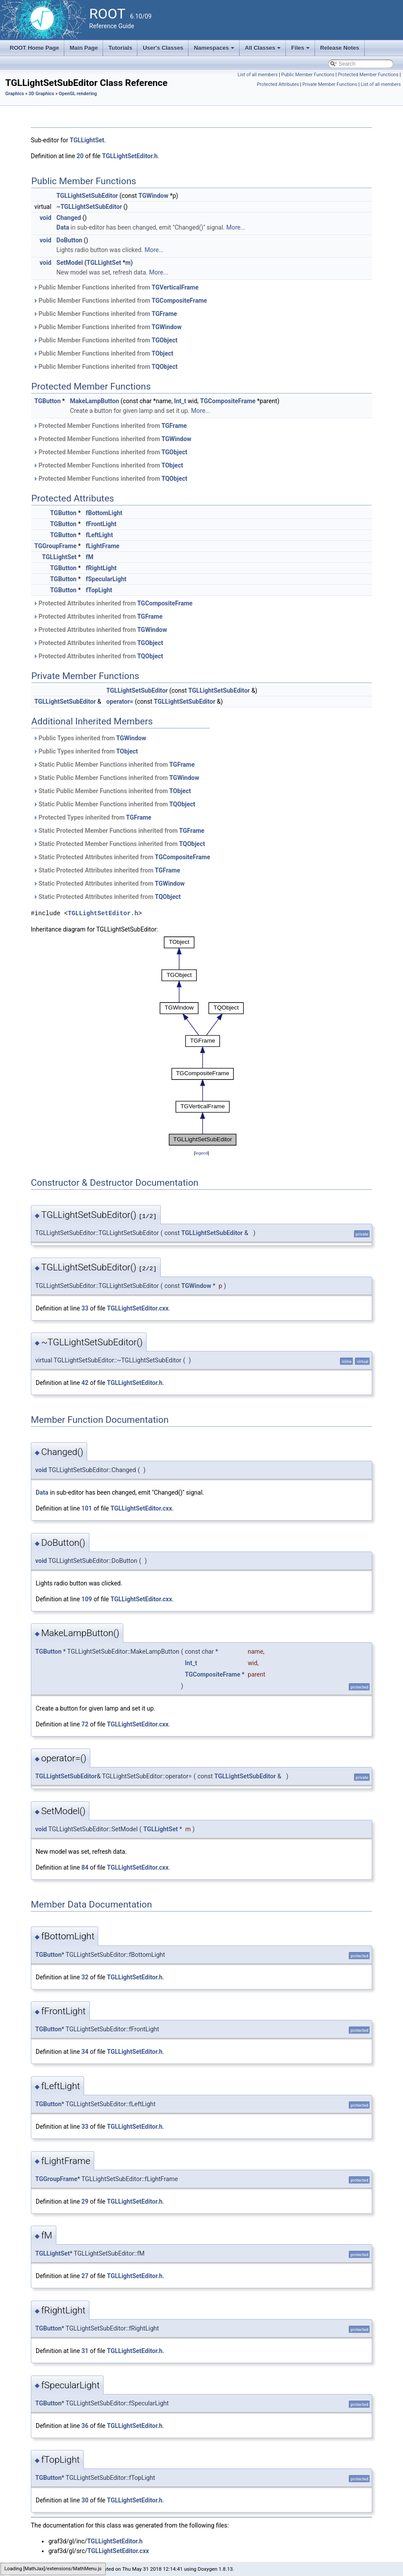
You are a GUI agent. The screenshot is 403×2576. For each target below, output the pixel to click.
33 (85, 1308)
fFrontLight (101, 523)
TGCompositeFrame (179, 300)
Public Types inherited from (89, 738)
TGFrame (164, 313)
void (45, 217)
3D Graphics (41, 94)
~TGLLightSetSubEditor (89, 206)
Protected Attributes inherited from (112, 603)
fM (89, 556)
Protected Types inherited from (92, 817)
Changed (68, 217)
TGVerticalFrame (175, 287)
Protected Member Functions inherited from (110, 425)
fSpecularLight (106, 579)
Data (62, 227)
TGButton (47, 401)
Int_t (180, 401)
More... (235, 227)
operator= (119, 701)
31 (85, 2350)
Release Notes (339, 48)
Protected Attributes (278, 84)
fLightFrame (102, 545)
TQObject (164, 366)
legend (201, 1153)
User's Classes (163, 48)
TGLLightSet (87, 140)
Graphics (14, 94)
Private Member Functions (330, 84)
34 (85, 2051)
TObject (162, 353)
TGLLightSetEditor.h (130, 156)
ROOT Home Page (34, 48)
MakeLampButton (94, 401)
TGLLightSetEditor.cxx (138, 1308)
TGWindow (153, 195)
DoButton (69, 240)
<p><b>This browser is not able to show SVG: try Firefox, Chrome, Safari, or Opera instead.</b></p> (202, 1041)
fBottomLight (104, 512)
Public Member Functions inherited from (116, 287)
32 (85, 1977)
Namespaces (215, 50)
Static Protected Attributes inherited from (121, 857)
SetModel (69, 262)
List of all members (257, 75)
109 (86, 1599)
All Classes (263, 50)
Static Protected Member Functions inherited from (118, 830)
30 (85, 2500)
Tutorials (120, 48)
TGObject (164, 340)
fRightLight (101, 568)
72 (85, 1724)
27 (85, 2275)
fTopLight (99, 590)
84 (85, 1867)
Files (301, 50)
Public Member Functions (307, 75)
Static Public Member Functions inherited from (114, 764)
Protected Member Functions (368, 75)
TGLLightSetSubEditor (87, 195)
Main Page (84, 48)
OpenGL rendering (78, 94)
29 (85, 2201)
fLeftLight (99, 534)
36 (85, 2425)
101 (86, 1508)
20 (80, 156)
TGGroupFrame (55, 545)
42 (85, 1382)
